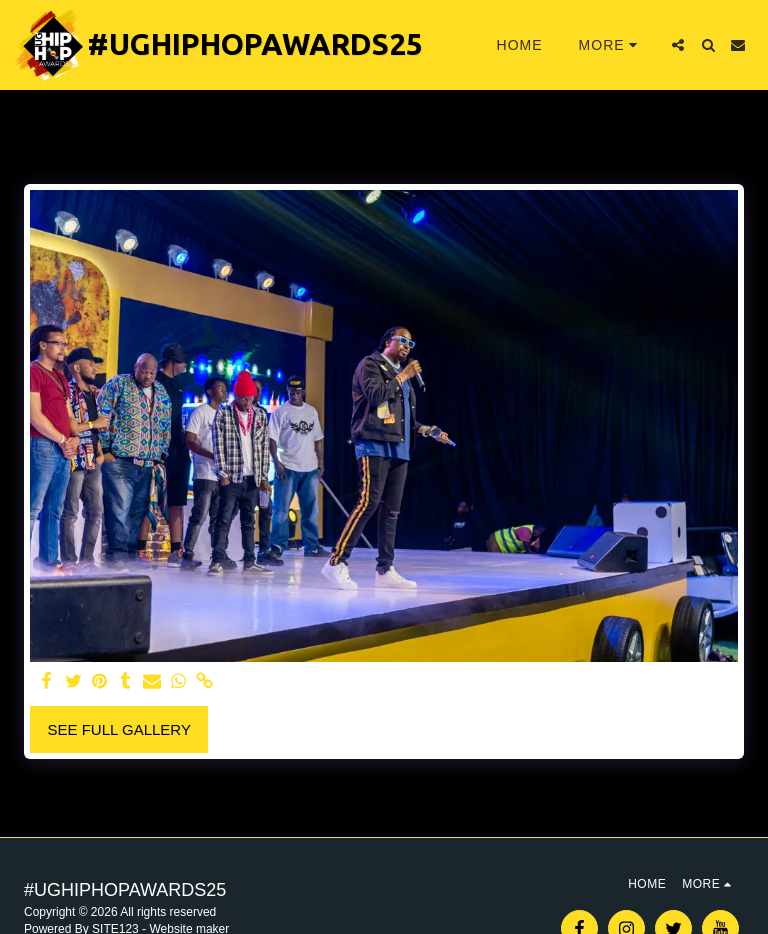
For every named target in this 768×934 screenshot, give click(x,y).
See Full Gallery (119, 729)
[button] (678, 45)
